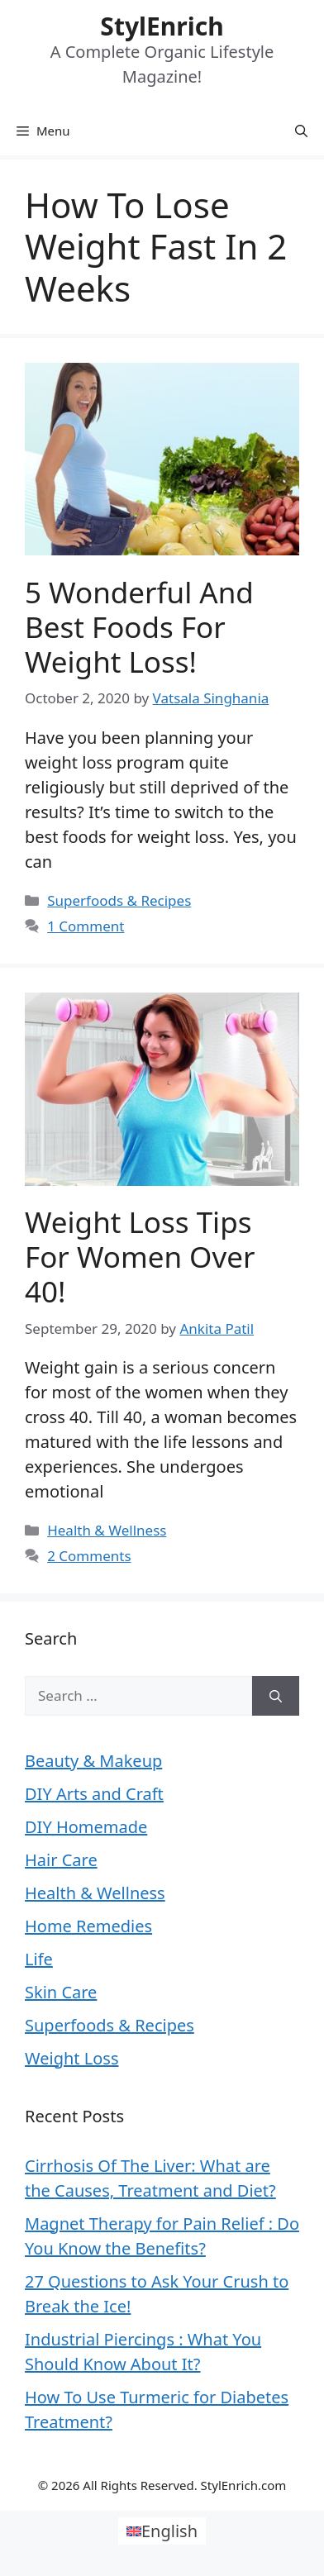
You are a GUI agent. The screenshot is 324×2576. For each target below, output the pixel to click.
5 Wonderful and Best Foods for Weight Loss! (139, 627)
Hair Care (61, 1860)
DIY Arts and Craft (94, 1794)
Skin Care (61, 1992)
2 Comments (89, 1555)
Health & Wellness (106, 1530)
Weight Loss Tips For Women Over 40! (140, 1256)
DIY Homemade (86, 1827)
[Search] (275, 1696)
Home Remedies (88, 1926)
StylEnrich (161, 26)
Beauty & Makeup (93, 1761)
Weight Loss (71, 2058)
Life (39, 1959)
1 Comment (85, 926)
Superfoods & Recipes (119, 900)
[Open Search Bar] (301, 130)
